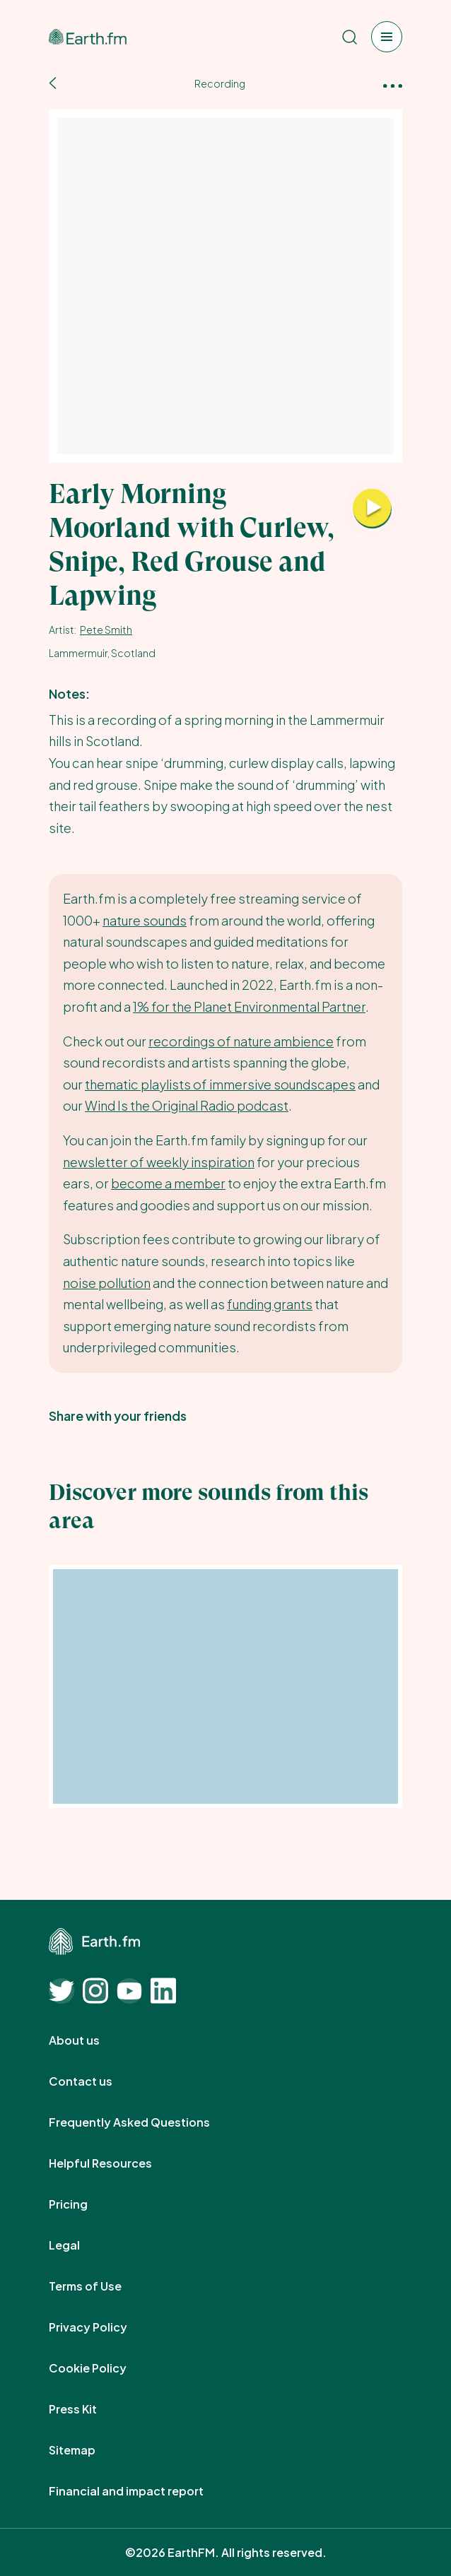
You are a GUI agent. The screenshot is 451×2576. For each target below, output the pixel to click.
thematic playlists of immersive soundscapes (220, 1084)
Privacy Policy (103, 2327)
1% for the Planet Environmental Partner (249, 1006)
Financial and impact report (142, 2491)
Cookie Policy (103, 2368)
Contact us (96, 2081)
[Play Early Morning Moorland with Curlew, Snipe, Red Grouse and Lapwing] (372, 509)
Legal (80, 2245)
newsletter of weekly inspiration (158, 1162)
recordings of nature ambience (241, 1041)
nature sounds (144, 920)
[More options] (392, 84)
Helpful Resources (116, 2163)
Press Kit (88, 2409)
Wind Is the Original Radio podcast (186, 1105)
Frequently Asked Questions (145, 2122)
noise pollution (107, 1283)
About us (90, 2040)
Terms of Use (101, 2286)
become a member (168, 1183)
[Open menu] (386, 36)
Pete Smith (106, 629)
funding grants (269, 1304)
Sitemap (88, 2450)
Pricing (84, 2204)
